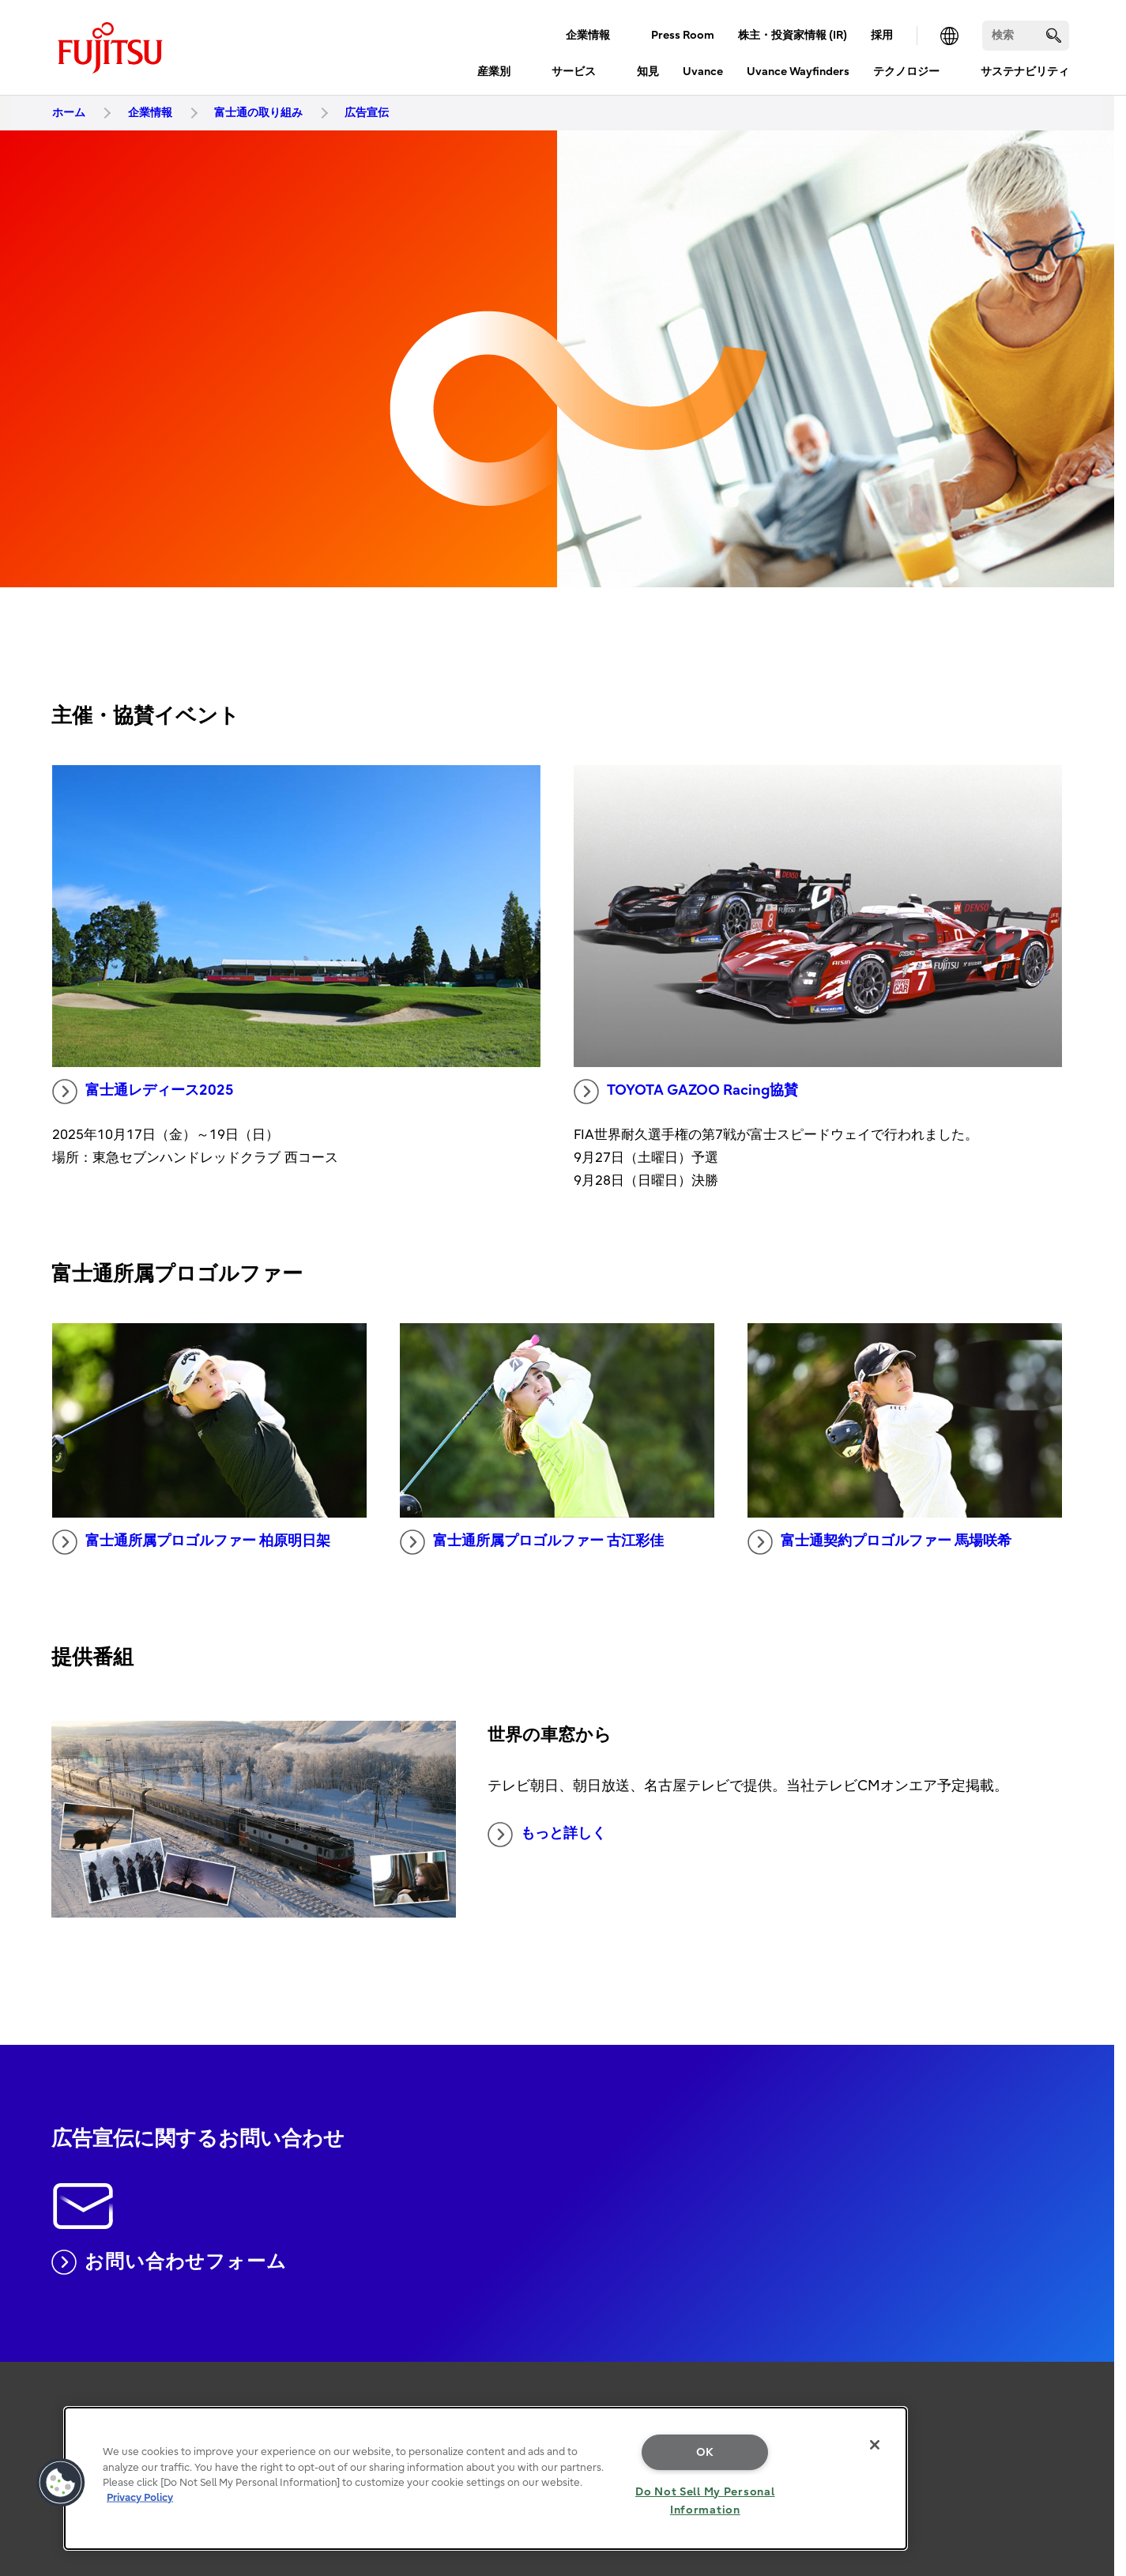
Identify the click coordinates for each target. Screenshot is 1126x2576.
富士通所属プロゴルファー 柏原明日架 (191, 1542)
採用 (882, 35)
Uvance (703, 71)
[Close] (874, 2444)
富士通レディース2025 (143, 1091)
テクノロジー (906, 71)
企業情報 (588, 35)
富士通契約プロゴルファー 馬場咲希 (879, 1542)
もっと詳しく (547, 1834)
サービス (574, 71)
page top (1090, 2363)
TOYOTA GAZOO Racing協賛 (686, 1091)
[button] (61, 2482)
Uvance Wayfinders (798, 71)
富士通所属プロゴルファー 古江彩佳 (532, 1542)
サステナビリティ (1025, 71)
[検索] (1025, 36)
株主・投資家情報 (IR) (792, 35)
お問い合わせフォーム (169, 2262)
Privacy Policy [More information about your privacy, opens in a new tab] (140, 2497)
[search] (1053, 35)
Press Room (682, 35)
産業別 (493, 71)
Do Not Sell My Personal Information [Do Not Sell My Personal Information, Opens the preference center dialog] (705, 2501)
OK (705, 2452)
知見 (648, 71)
